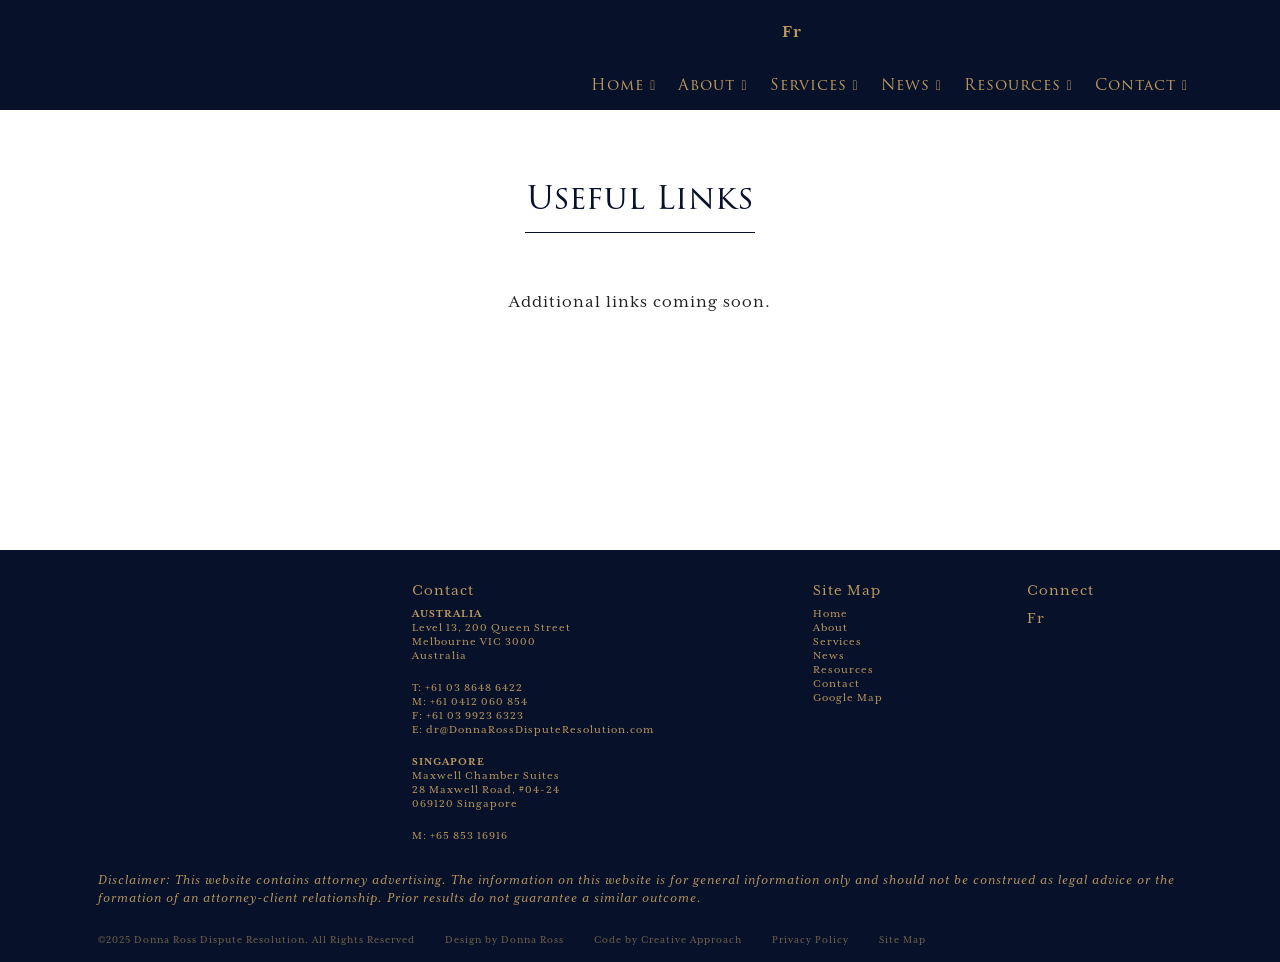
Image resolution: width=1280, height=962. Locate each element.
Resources (1012, 84)
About (706, 84)
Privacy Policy (810, 939)
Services (808, 84)
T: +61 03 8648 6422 (467, 687)
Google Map (848, 697)
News (905, 84)
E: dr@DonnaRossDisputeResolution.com (533, 729)
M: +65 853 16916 (460, 835)
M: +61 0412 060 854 (470, 701)
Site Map (902, 939)
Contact (1135, 84)
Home (617, 84)
